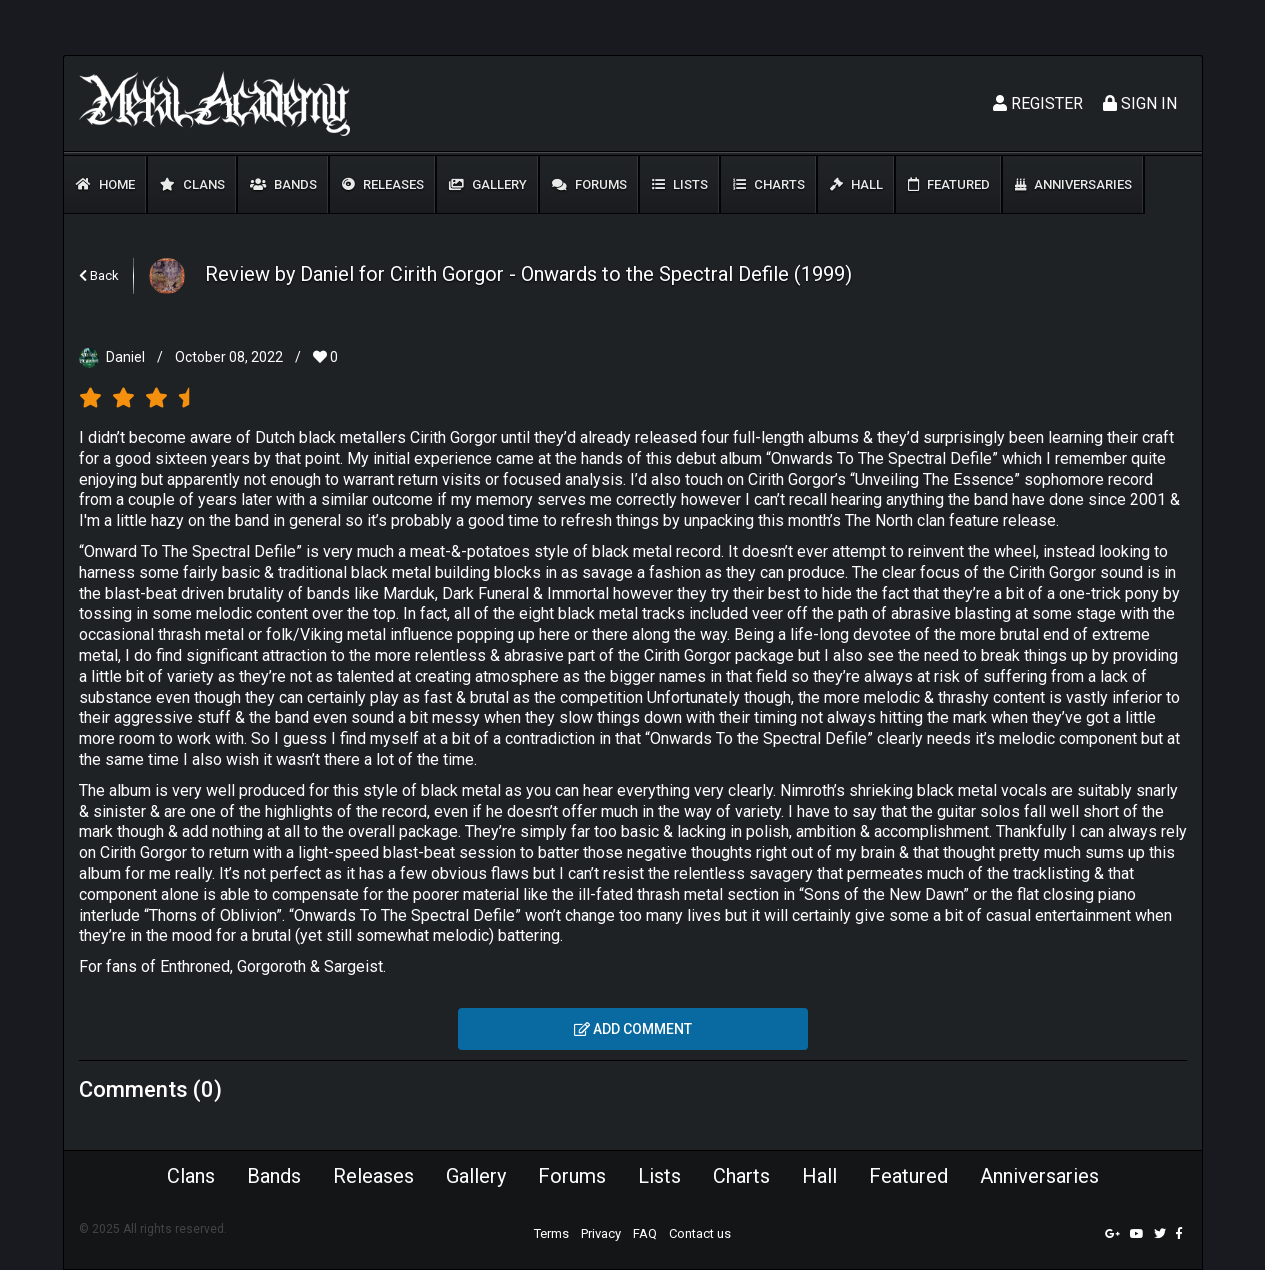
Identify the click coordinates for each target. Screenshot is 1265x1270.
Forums (589, 184)
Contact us (700, 1233)
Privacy (601, 1233)
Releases (383, 184)
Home (105, 184)
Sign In (1140, 103)
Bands (283, 184)
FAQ (645, 1233)
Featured (949, 184)
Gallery (488, 184)
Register (1038, 103)
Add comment (633, 1029)
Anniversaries (1073, 184)
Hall (856, 184)
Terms (551, 1233)
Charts (769, 184)
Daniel (125, 357)
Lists (680, 184)
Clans (192, 184)
